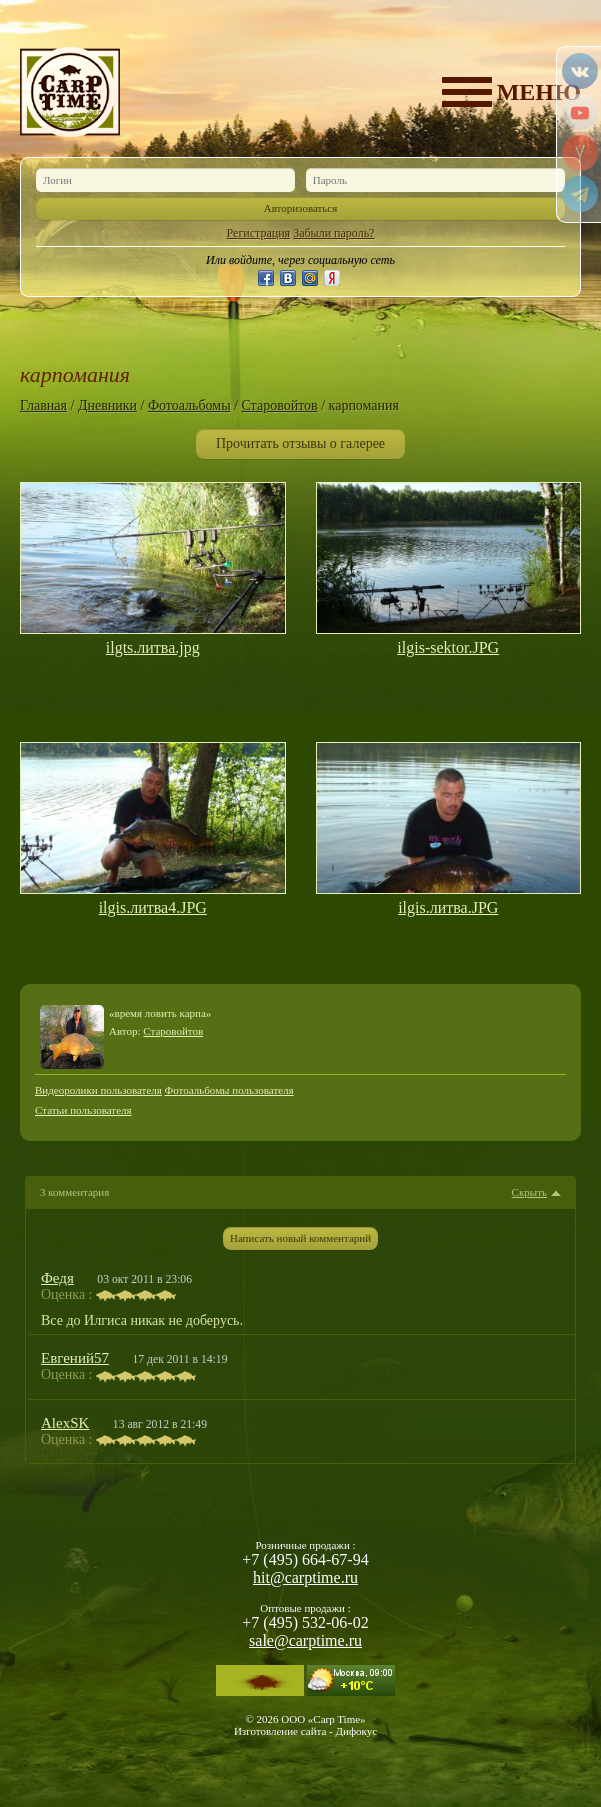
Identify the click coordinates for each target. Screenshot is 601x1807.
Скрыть (529, 1192)
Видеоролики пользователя (98, 1090)
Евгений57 (75, 1358)
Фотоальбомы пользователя (229, 1090)
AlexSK (65, 1423)
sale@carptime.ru (305, 1640)
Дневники (107, 405)
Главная (43, 405)
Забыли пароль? (333, 233)
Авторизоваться (301, 208)
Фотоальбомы (189, 405)
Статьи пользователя (83, 1110)
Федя (57, 1278)
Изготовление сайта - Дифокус (305, 1731)
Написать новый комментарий (300, 1238)
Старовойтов (279, 405)
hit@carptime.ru (305, 1577)
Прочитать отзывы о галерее (300, 443)
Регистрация (259, 233)
